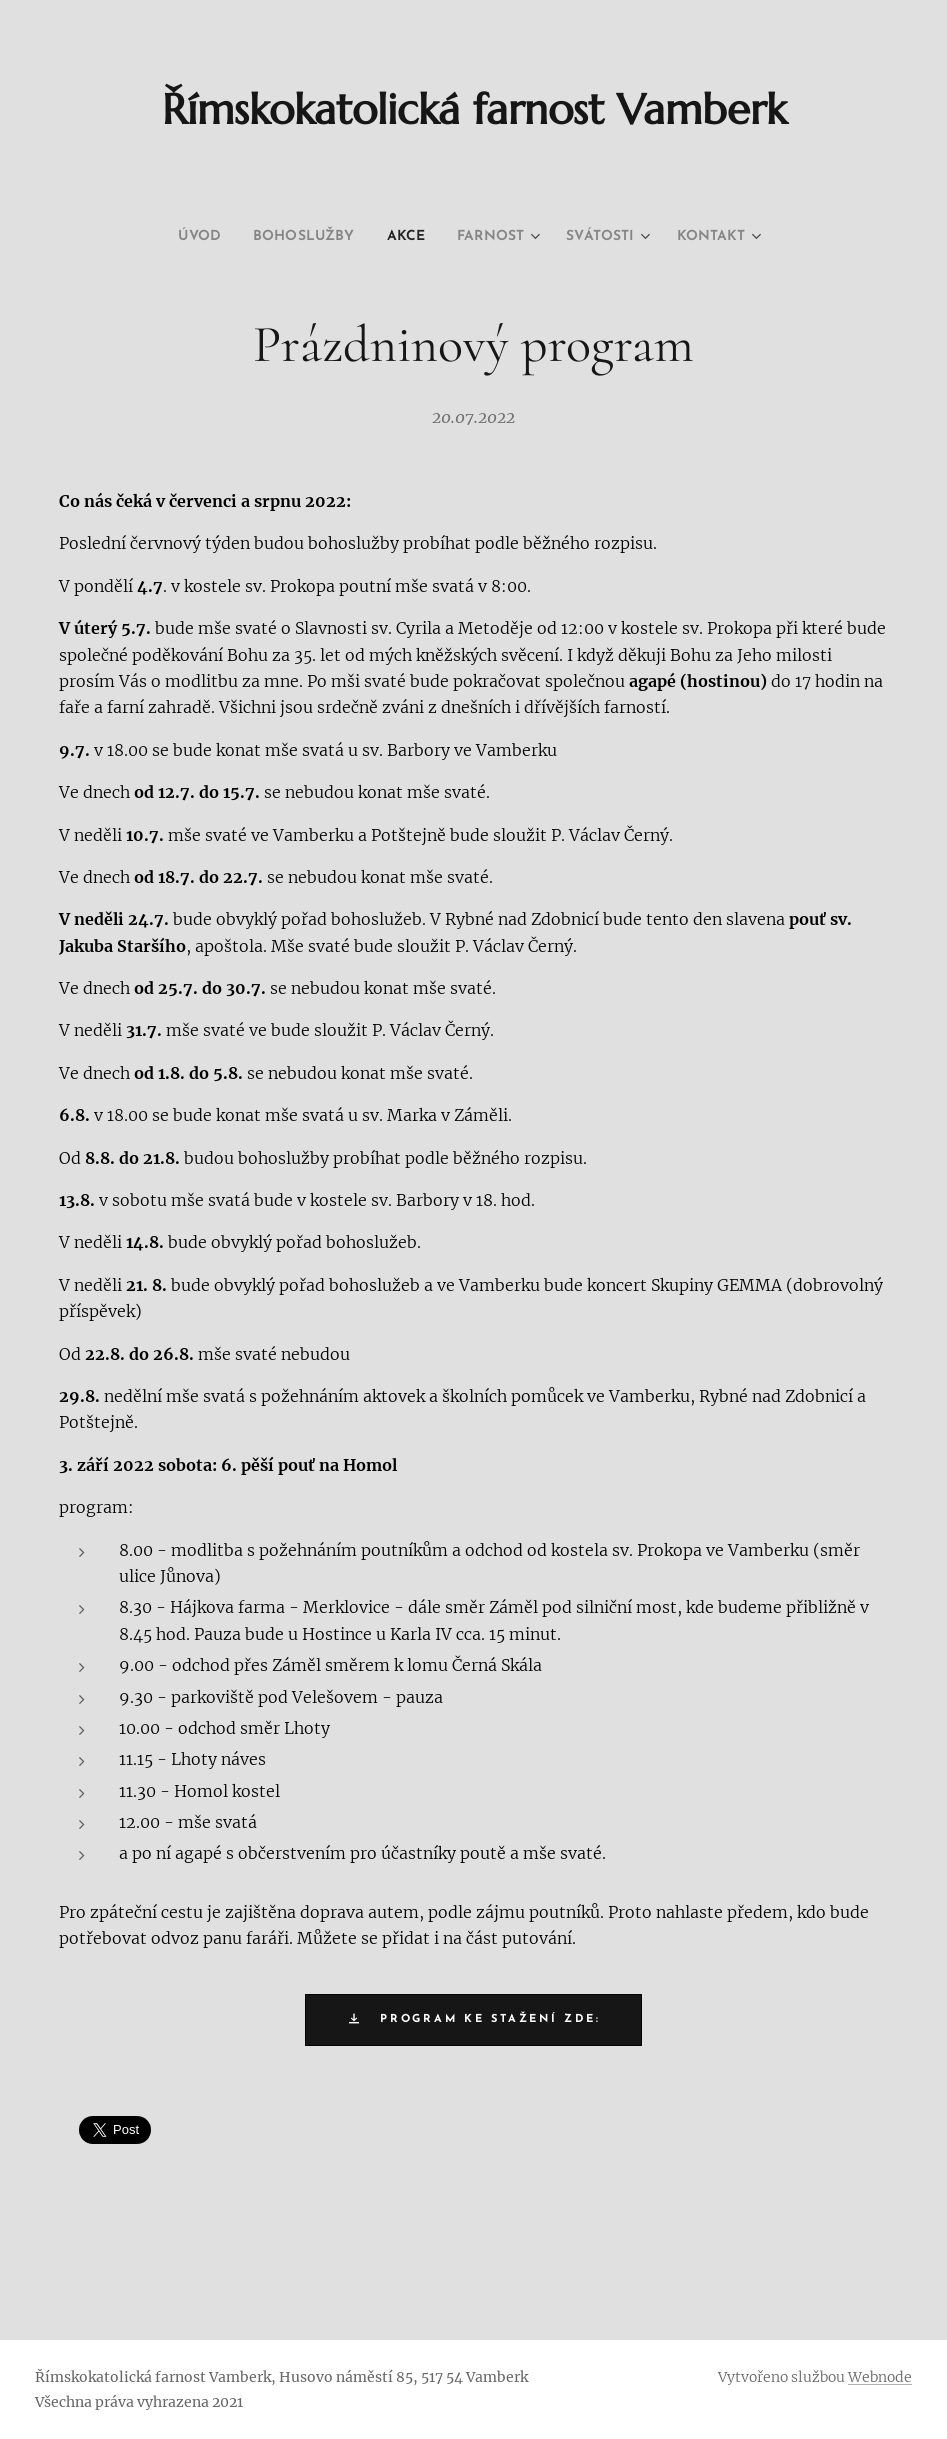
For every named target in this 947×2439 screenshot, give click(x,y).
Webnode (880, 2377)
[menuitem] (176, 237)
